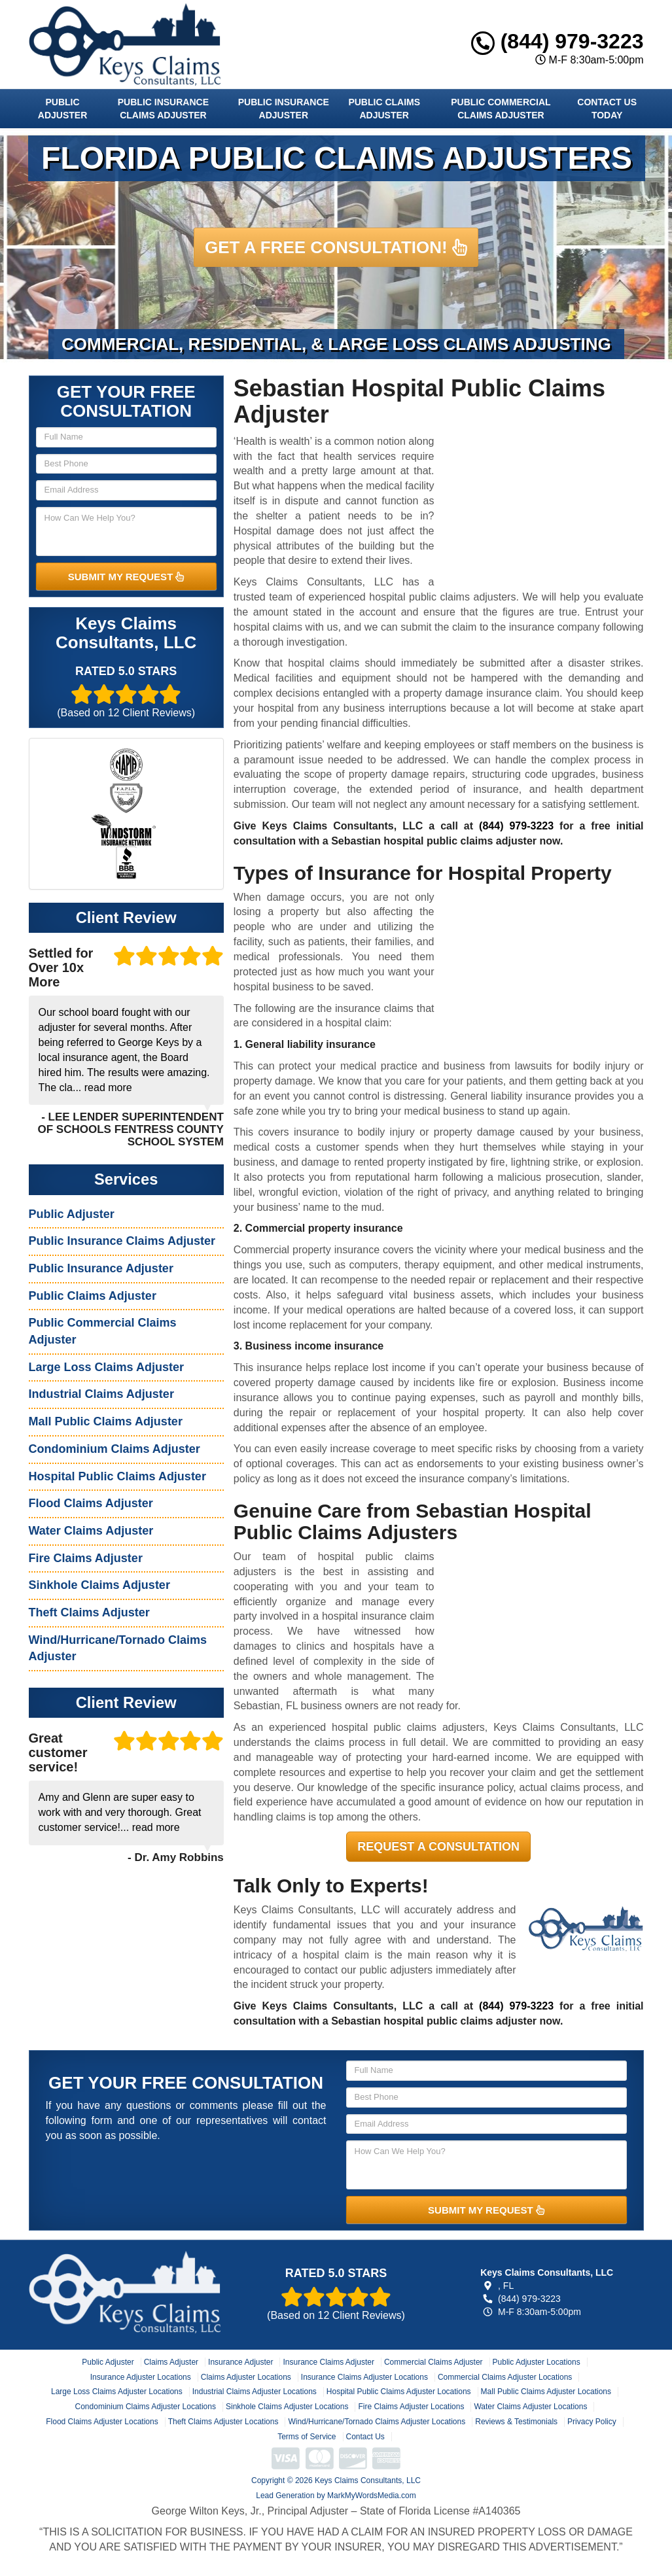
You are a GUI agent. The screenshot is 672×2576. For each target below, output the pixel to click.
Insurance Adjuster (240, 2362)
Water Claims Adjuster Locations (530, 2406)
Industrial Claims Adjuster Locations (254, 2391)
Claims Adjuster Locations (246, 2377)
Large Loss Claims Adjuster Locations (117, 2391)
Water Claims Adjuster (91, 1530)
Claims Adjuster (171, 2362)
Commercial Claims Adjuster (433, 2362)
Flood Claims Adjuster (91, 1503)
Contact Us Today (607, 108)
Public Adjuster (62, 108)
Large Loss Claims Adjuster (106, 1367)
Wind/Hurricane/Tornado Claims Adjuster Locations (376, 2421)
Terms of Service (306, 2436)
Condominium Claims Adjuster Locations (145, 2406)
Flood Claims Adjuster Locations (102, 2421)
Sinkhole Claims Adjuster (99, 1585)
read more (108, 1087)
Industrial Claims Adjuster (101, 1394)
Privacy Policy (591, 2421)
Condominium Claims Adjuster (114, 1448)
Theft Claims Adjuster (89, 1612)
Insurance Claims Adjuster (328, 2362)
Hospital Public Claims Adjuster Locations (399, 2391)
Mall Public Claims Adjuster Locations (546, 2391)
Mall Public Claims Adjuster (106, 1421)
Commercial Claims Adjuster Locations (505, 2377)
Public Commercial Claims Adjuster (500, 108)
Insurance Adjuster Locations (140, 2377)
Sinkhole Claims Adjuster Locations (287, 2406)
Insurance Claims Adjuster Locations (364, 2377)
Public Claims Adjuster (384, 108)
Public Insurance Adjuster (283, 108)
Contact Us (365, 2436)
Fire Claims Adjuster (86, 1558)
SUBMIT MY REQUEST (126, 576)
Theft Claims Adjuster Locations (223, 2421)
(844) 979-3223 (557, 41)
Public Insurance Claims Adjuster (163, 108)
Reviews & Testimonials (516, 2421)
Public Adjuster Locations (536, 2362)
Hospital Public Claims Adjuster (117, 1476)
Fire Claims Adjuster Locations (411, 2406)
